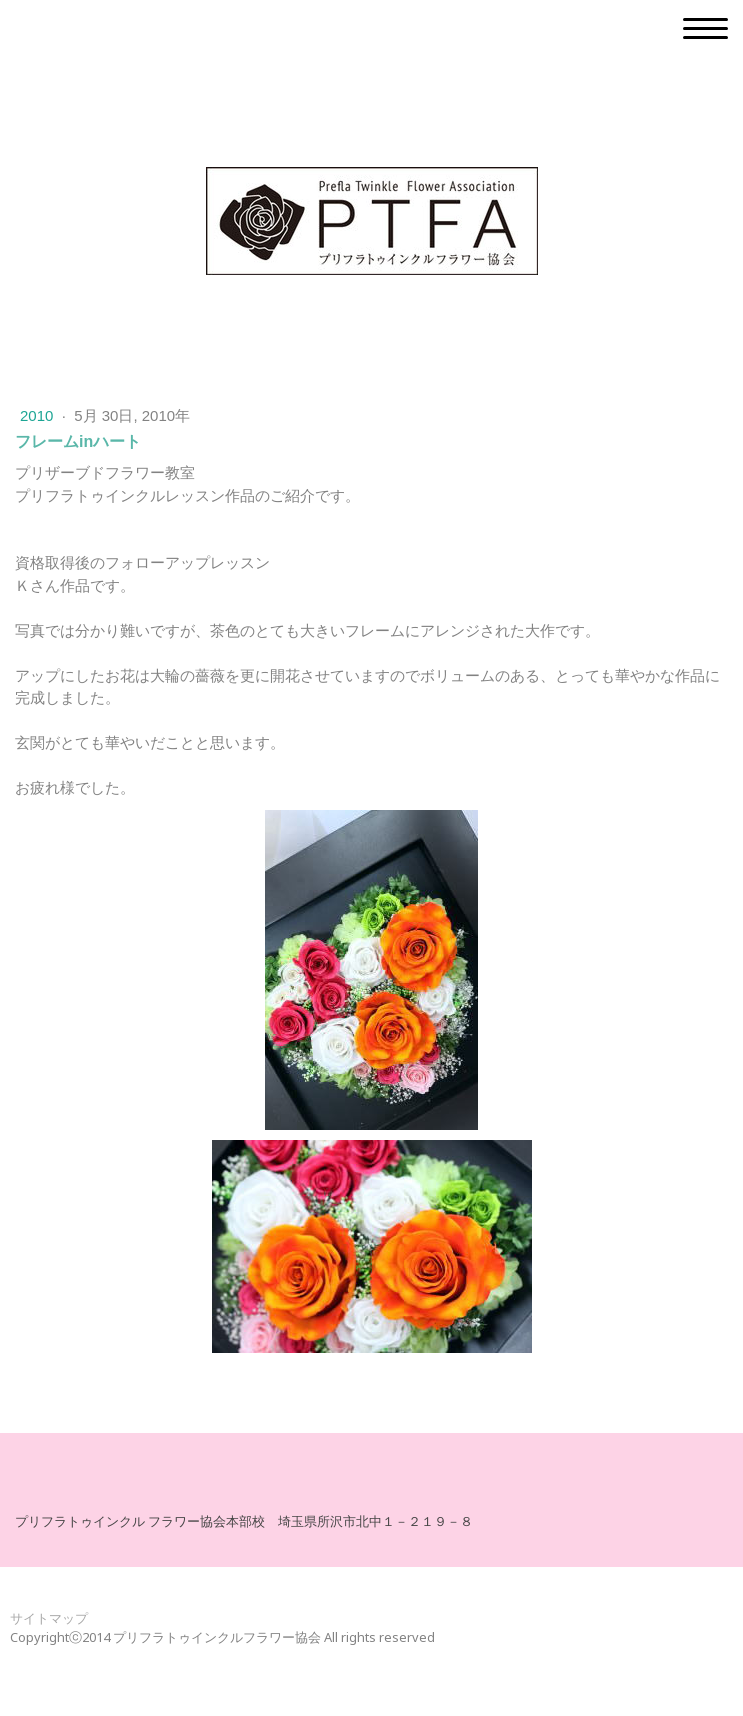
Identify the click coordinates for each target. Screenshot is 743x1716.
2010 (39, 415)
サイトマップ (49, 1618)
